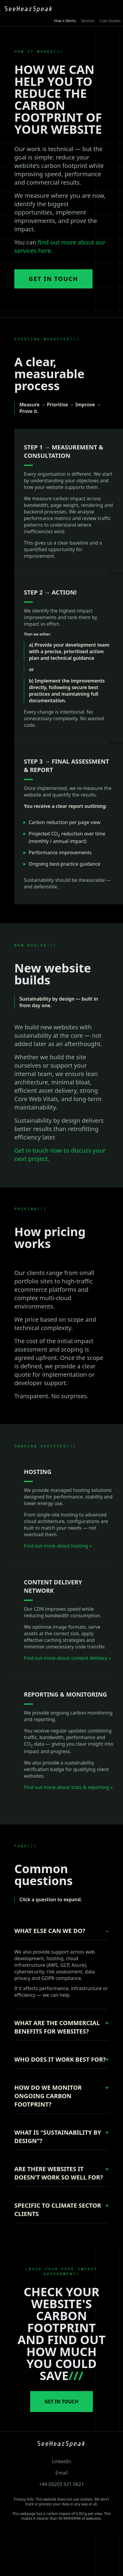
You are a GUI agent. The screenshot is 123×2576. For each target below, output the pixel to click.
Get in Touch (53, 279)
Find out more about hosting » (58, 1545)
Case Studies (110, 20)
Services (88, 20)
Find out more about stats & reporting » (68, 1787)
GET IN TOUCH (61, 2401)
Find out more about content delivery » (67, 1658)
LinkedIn (61, 2461)
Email (61, 2472)
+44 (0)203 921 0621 (61, 2484)
